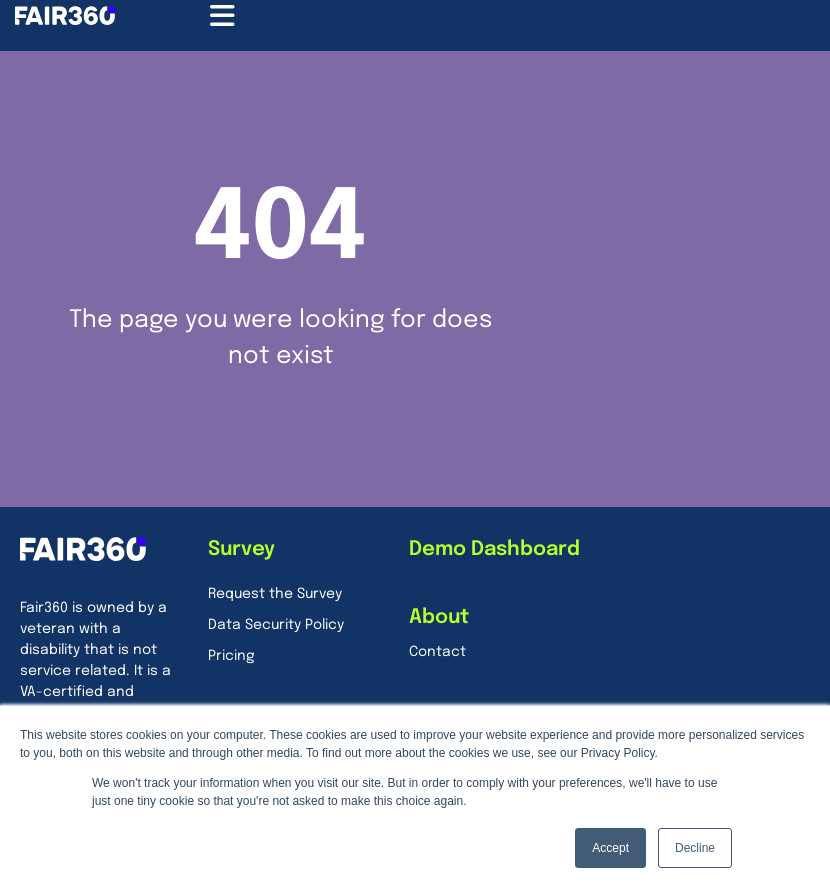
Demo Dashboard (494, 549)
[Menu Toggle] (222, 16)
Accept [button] (610, 848)
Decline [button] (695, 848)
